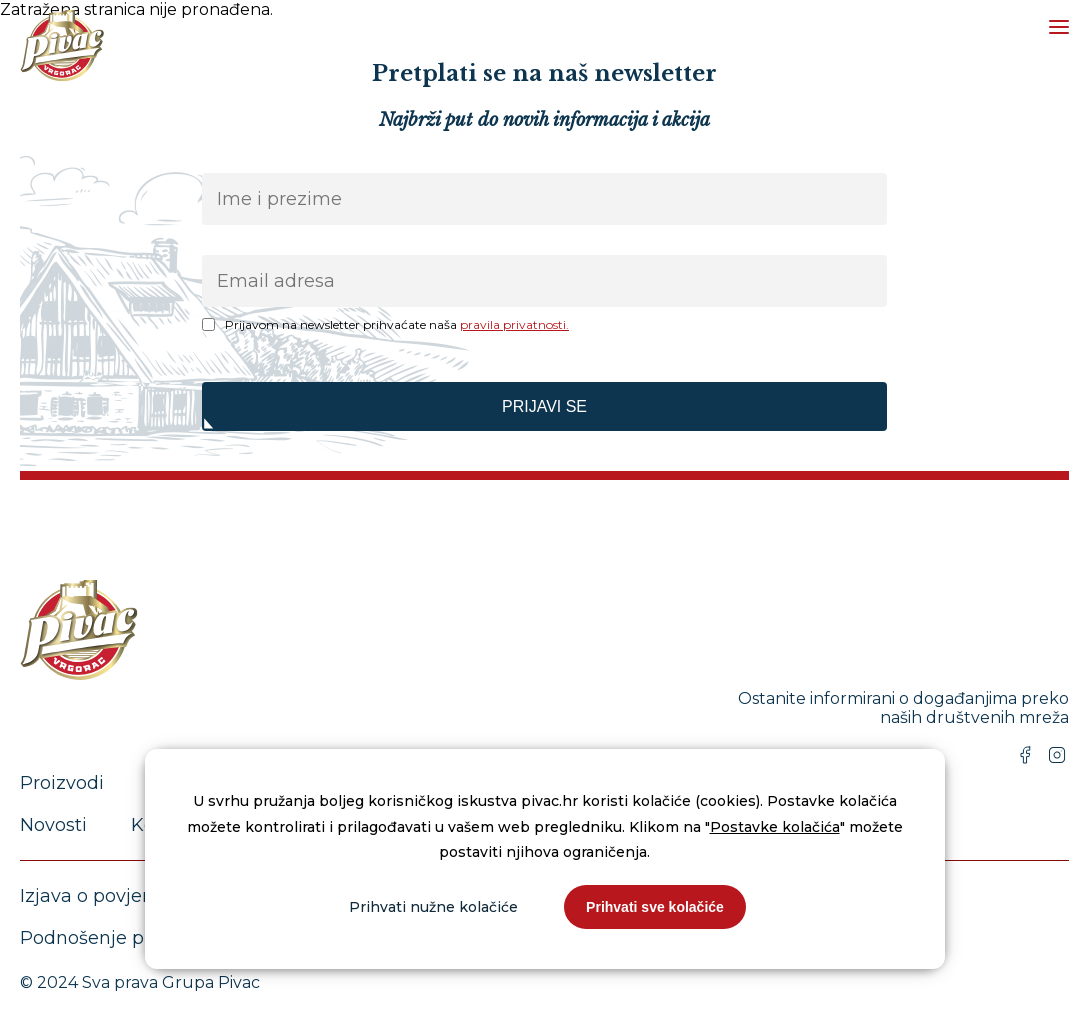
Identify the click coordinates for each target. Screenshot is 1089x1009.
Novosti (53, 825)
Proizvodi (62, 783)
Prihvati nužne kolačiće (433, 907)
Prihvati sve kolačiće (655, 907)
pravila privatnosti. (514, 324)
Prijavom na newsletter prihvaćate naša (397, 324)
